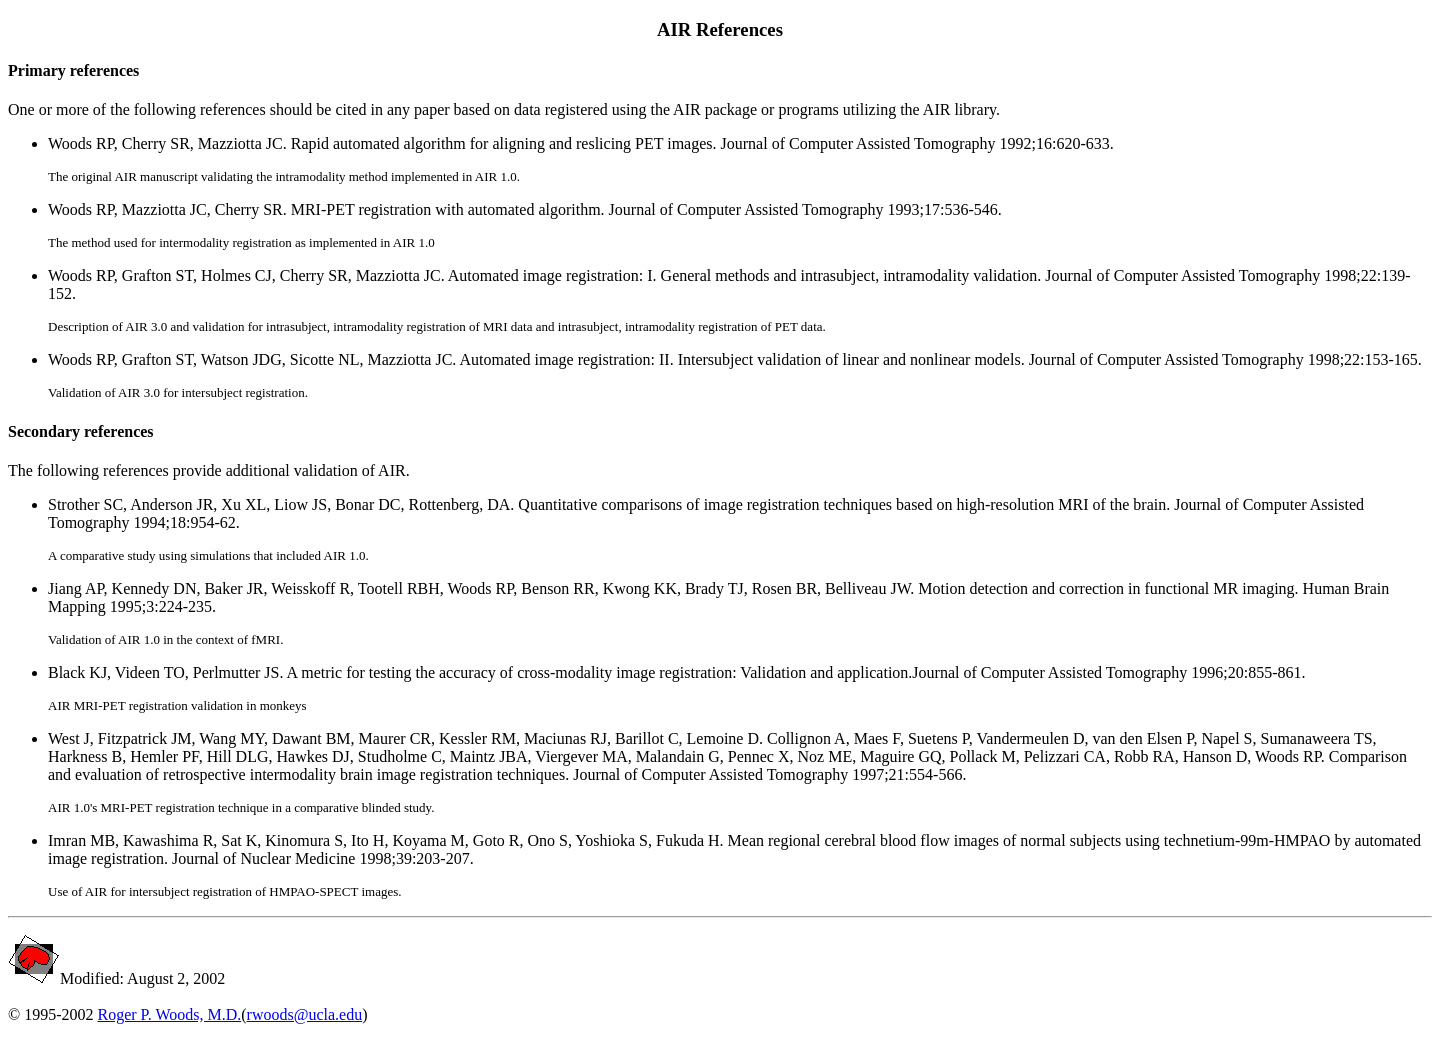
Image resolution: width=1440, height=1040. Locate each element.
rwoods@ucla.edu (305, 1014)
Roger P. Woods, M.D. (169, 1014)
